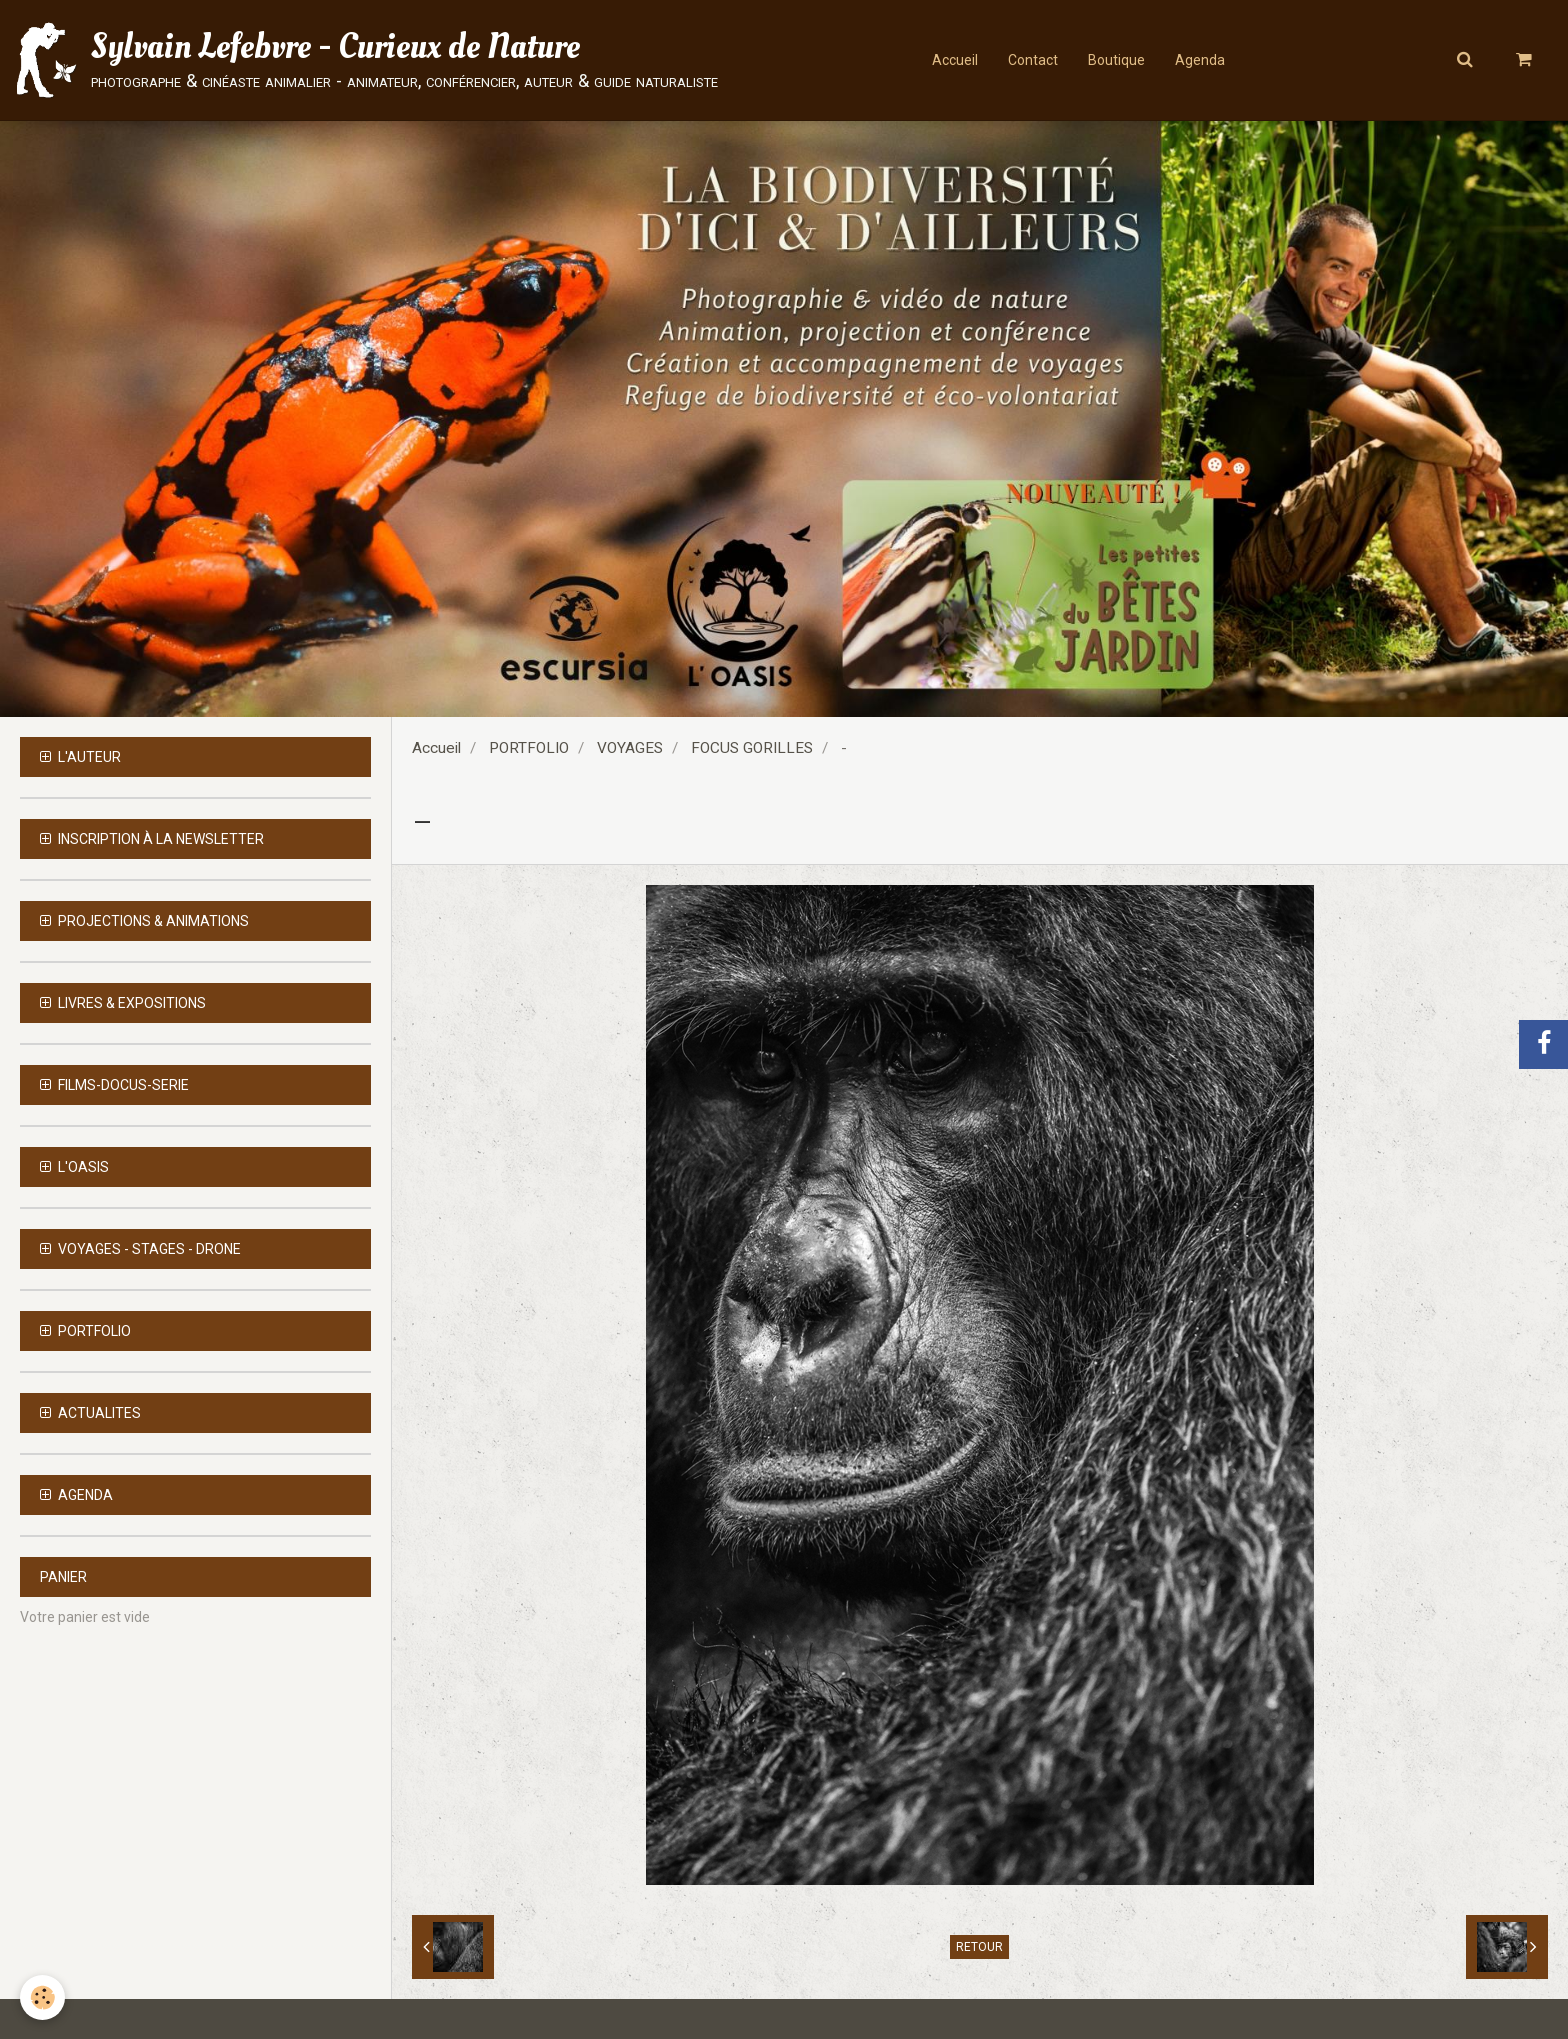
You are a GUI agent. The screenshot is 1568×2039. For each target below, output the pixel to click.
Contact (1033, 60)
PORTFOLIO (529, 748)
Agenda (1200, 60)
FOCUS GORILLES (752, 748)
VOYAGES (630, 748)
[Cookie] (42, 1997)
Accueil (955, 60)
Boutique (1116, 60)
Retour (979, 1947)
